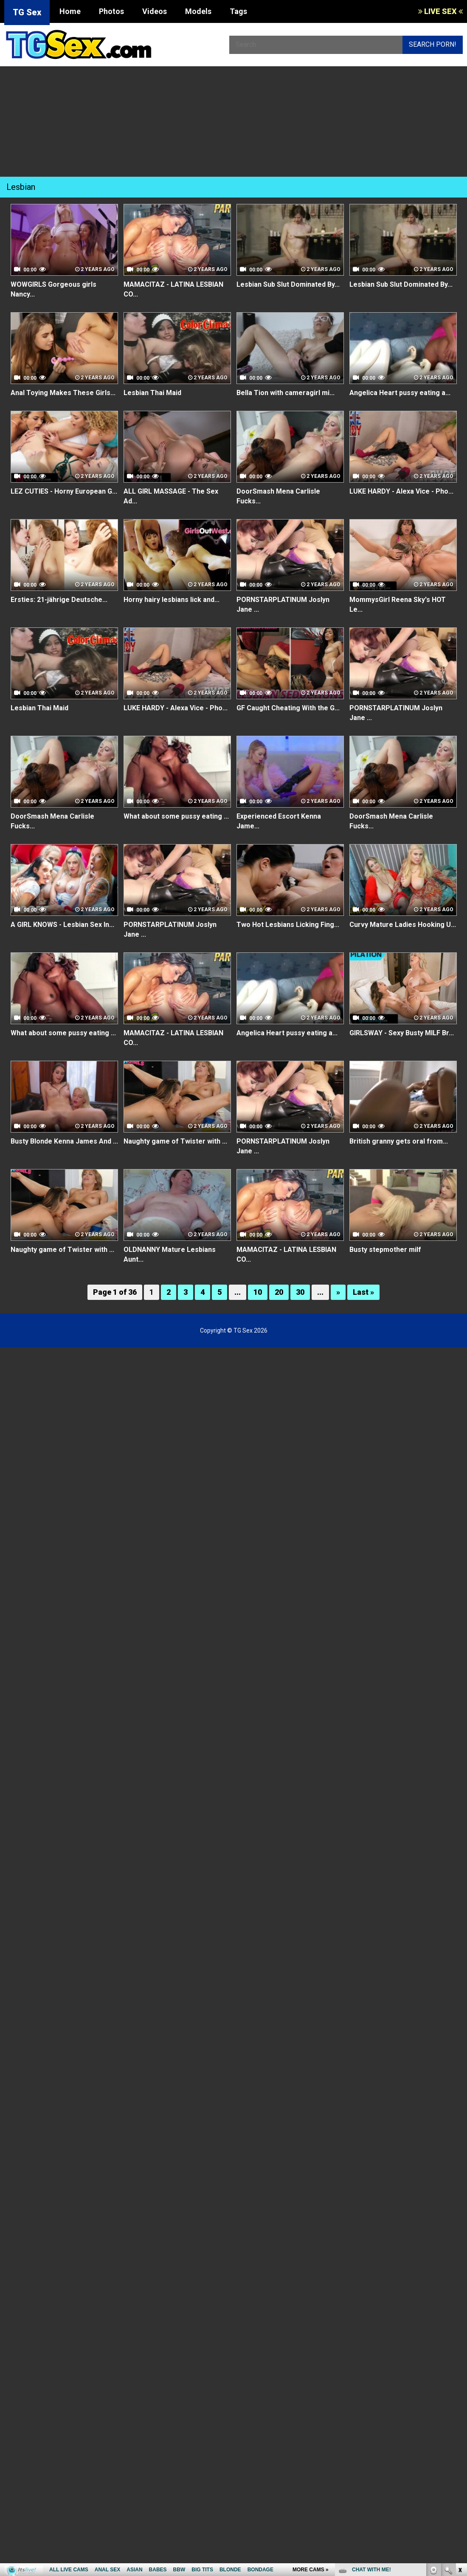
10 (257, 1292)
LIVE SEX (440, 11)
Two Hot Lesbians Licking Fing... (287, 925)
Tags (238, 11)
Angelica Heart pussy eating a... (399, 393)
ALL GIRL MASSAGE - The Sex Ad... (171, 496)
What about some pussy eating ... (176, 816)
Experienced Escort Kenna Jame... (278, 821)
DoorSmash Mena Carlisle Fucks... (278, 496)
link (459, 2443)
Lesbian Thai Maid (152, 393)
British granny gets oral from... (398, 1141)
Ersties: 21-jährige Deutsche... (59, 600)
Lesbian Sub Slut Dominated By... (288, 284)
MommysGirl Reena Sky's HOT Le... (397, 604)
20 (279, 1292)
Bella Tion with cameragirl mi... (285, 393)
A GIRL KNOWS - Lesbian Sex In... (62, 925)
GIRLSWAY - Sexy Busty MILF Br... (401, 1033)
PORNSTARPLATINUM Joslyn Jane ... (282, 604)
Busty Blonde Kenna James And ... (64, 1141)
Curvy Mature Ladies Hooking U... (402, 925)
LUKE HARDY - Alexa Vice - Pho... (401, 491)
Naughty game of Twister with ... (175, 1141)
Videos (154, 11)
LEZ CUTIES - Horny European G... (64, 491)
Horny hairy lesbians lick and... (171, 600)
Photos (111, 11)
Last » (363, 1292)
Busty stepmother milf (385, 1250)
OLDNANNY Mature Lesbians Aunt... (170, 1254)
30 (300, 1292)
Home (70, 11)
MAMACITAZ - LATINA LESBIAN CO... (173, 289)
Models (198, 11)
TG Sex (27, 12)
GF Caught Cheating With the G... (288, 708)
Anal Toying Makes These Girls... (63, 393)
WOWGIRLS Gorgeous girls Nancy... (53, 289)
